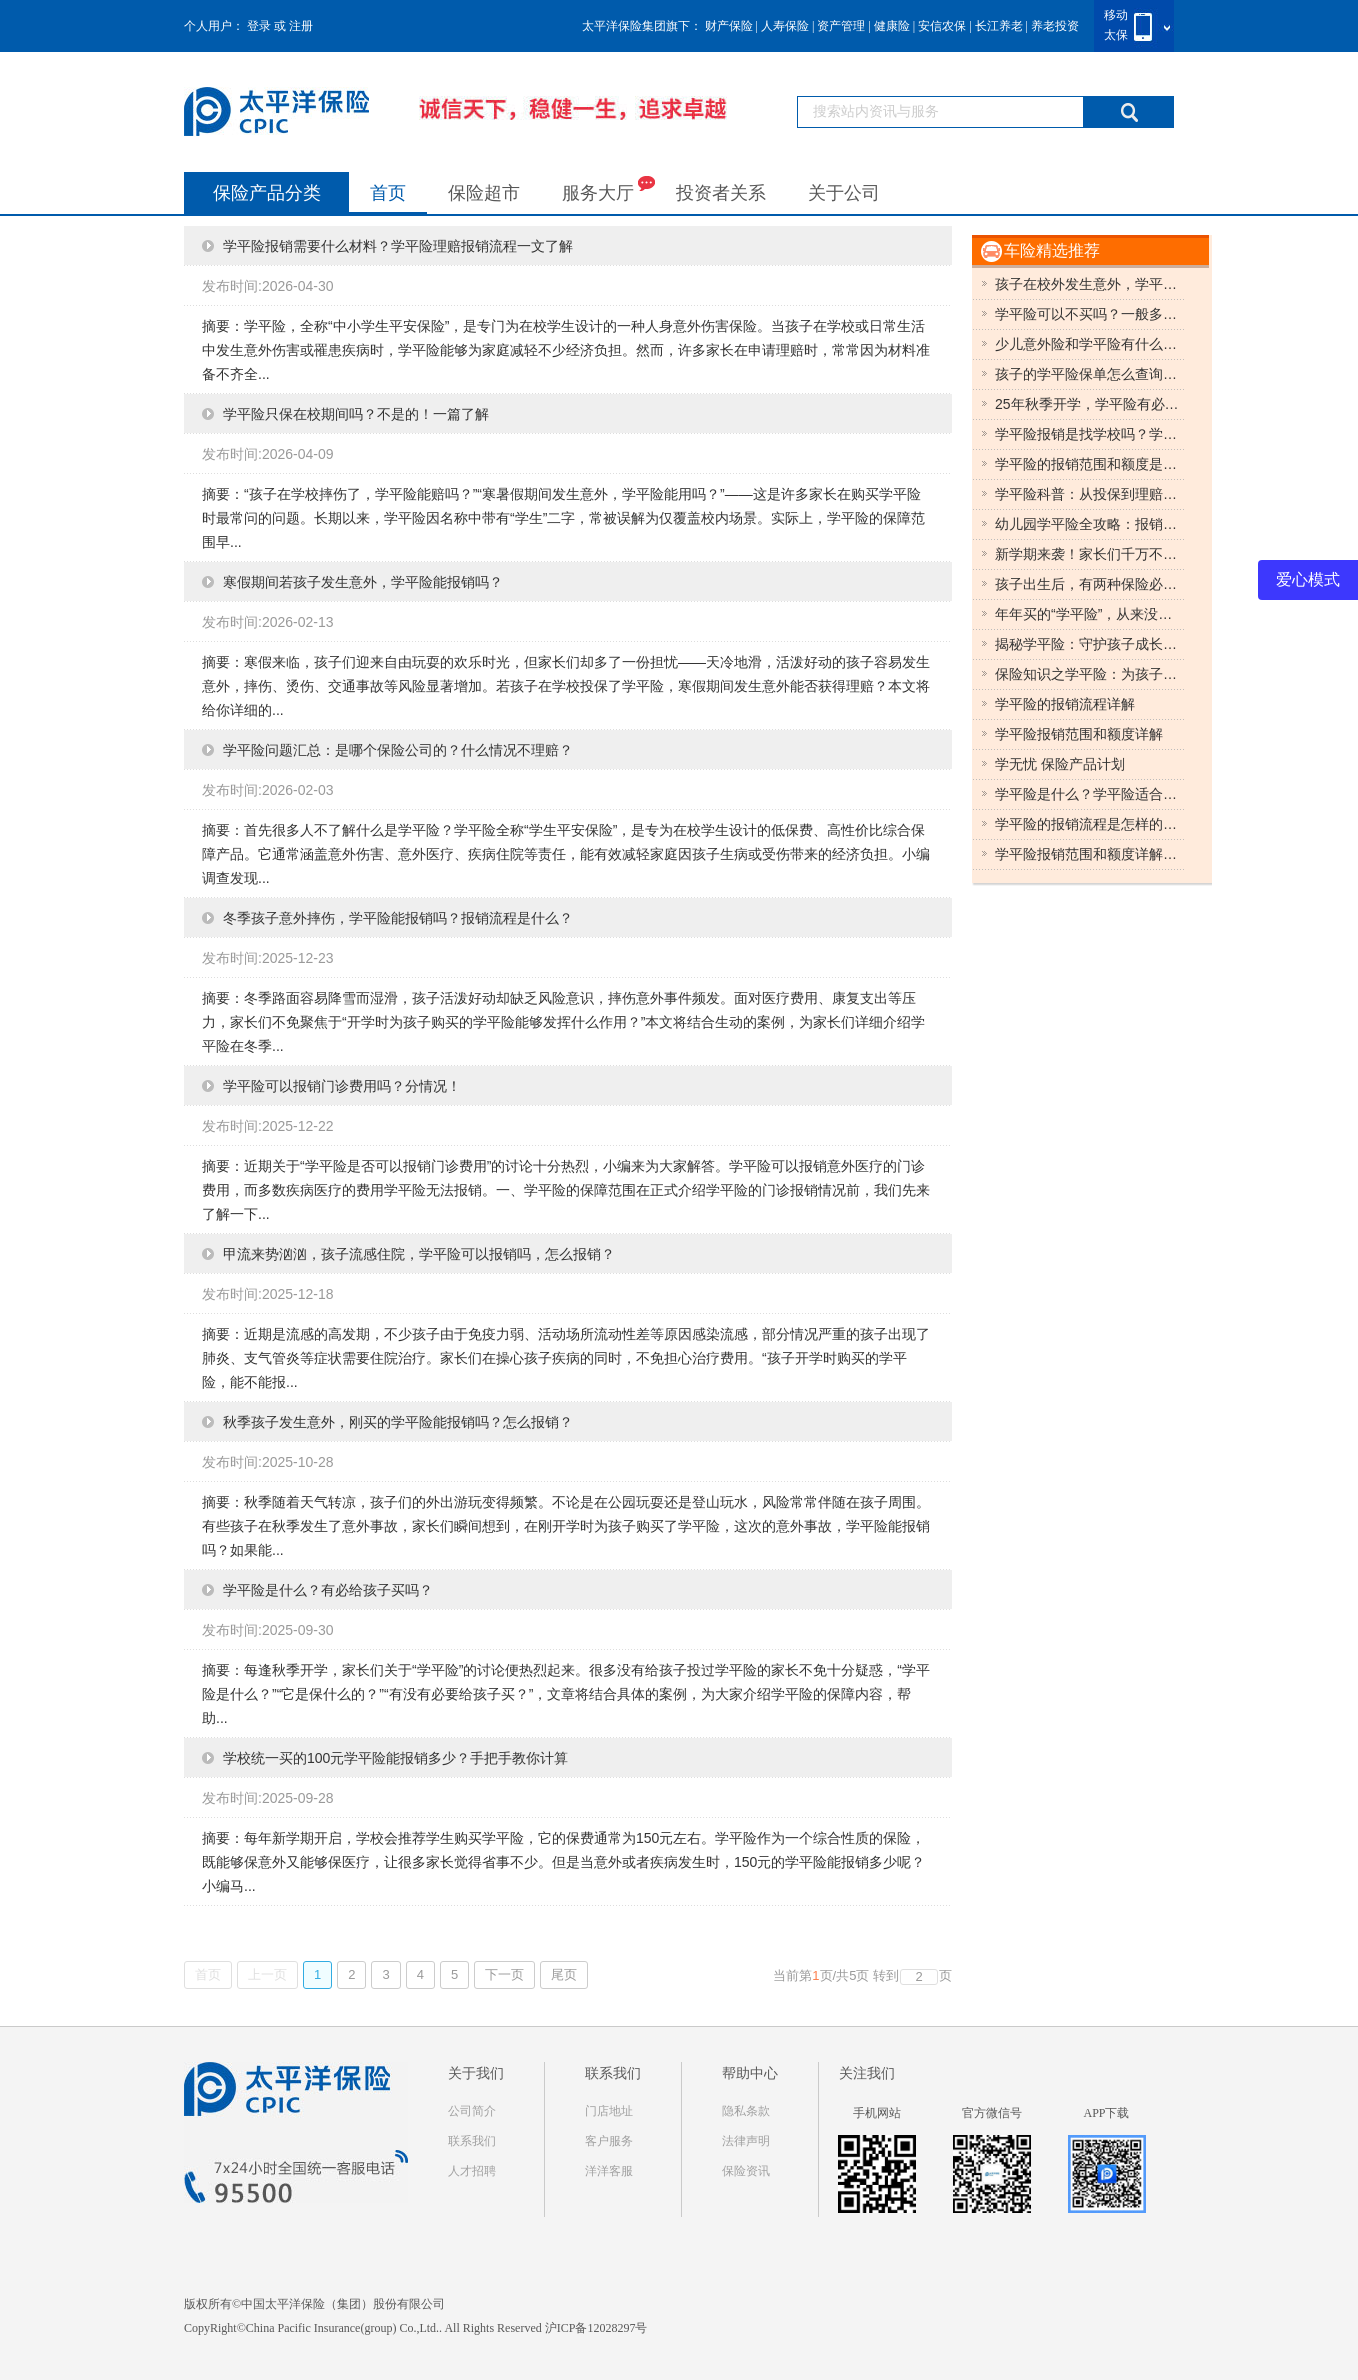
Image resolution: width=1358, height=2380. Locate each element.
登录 (259, 26)
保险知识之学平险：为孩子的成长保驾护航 (1090, 674)
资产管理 (841, 26)
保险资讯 (746, 2171)
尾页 (564, 1974)
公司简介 (472, 2111)
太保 (1116, 35)
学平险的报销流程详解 (1065, 704)
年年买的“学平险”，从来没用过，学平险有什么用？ (1090, 614)
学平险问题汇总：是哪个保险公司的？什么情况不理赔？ (398, 750)
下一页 (504, 1974)
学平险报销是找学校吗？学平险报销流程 (1090, 434)
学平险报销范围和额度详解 (1079, 734)
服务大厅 (608, 188)
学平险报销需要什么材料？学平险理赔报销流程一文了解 (398, 246)
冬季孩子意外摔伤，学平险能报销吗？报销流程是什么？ (398, 918)
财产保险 (729, 26)
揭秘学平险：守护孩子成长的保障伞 (1090, 644)
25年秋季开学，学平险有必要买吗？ (1090, 404)
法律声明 (746, 2141)
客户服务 (609, 2141)
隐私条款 (746, 2111)
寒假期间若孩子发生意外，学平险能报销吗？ (363, 582)
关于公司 (844, 193)
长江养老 (999, 26)
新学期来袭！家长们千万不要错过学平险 (1090, 554)
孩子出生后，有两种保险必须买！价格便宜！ (1090, 584)
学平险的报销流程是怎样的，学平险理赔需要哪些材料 (1090, 824)
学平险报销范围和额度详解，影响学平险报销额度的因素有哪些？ (1090, 854)
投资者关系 (721, 193)
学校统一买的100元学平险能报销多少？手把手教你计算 (395, 1758)
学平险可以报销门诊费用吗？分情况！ (342, 1086)
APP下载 (1106, 2113)
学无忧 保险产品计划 (1060, 764)
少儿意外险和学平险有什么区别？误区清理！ (1090, 344)
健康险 (892, 26)
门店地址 (609, 2111)
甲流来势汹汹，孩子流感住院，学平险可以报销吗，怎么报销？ (419, 1254)
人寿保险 (785, 26)
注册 (301, 26)
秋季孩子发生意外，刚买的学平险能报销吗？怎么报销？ (398, 1422)
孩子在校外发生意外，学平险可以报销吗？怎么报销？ (1090, 284)
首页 (388, 193)
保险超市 (484, 193)
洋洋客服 (609, 2171)
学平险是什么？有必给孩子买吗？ (328, 1590)
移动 (1116, 15)
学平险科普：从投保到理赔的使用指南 (1090, 494)
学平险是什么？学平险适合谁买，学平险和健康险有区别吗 (1090, 794)
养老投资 (1055, 26)
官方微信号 (992, 2113)
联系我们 (472, 2141)
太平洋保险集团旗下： (642, 26)
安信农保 (942, 26)
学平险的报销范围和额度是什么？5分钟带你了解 (1090, 464)
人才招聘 (472, 2171)
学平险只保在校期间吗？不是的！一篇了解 (356, 414)
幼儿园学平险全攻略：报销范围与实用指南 (1090, 524)
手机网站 (877, 2113)
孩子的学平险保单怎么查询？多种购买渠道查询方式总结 (1090, 374)
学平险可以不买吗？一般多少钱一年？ (1090, 314)
